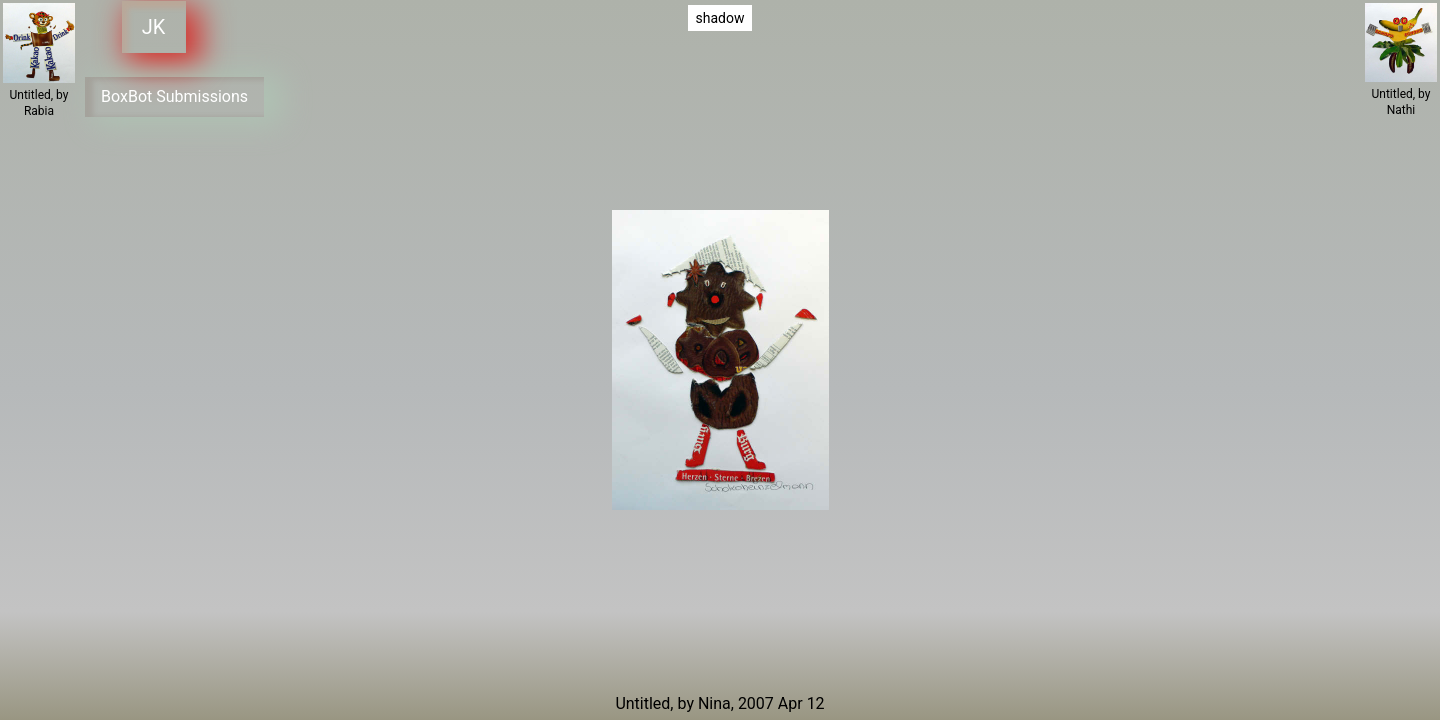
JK (150, 27)
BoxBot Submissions (175, 91)
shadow (720, 18)
